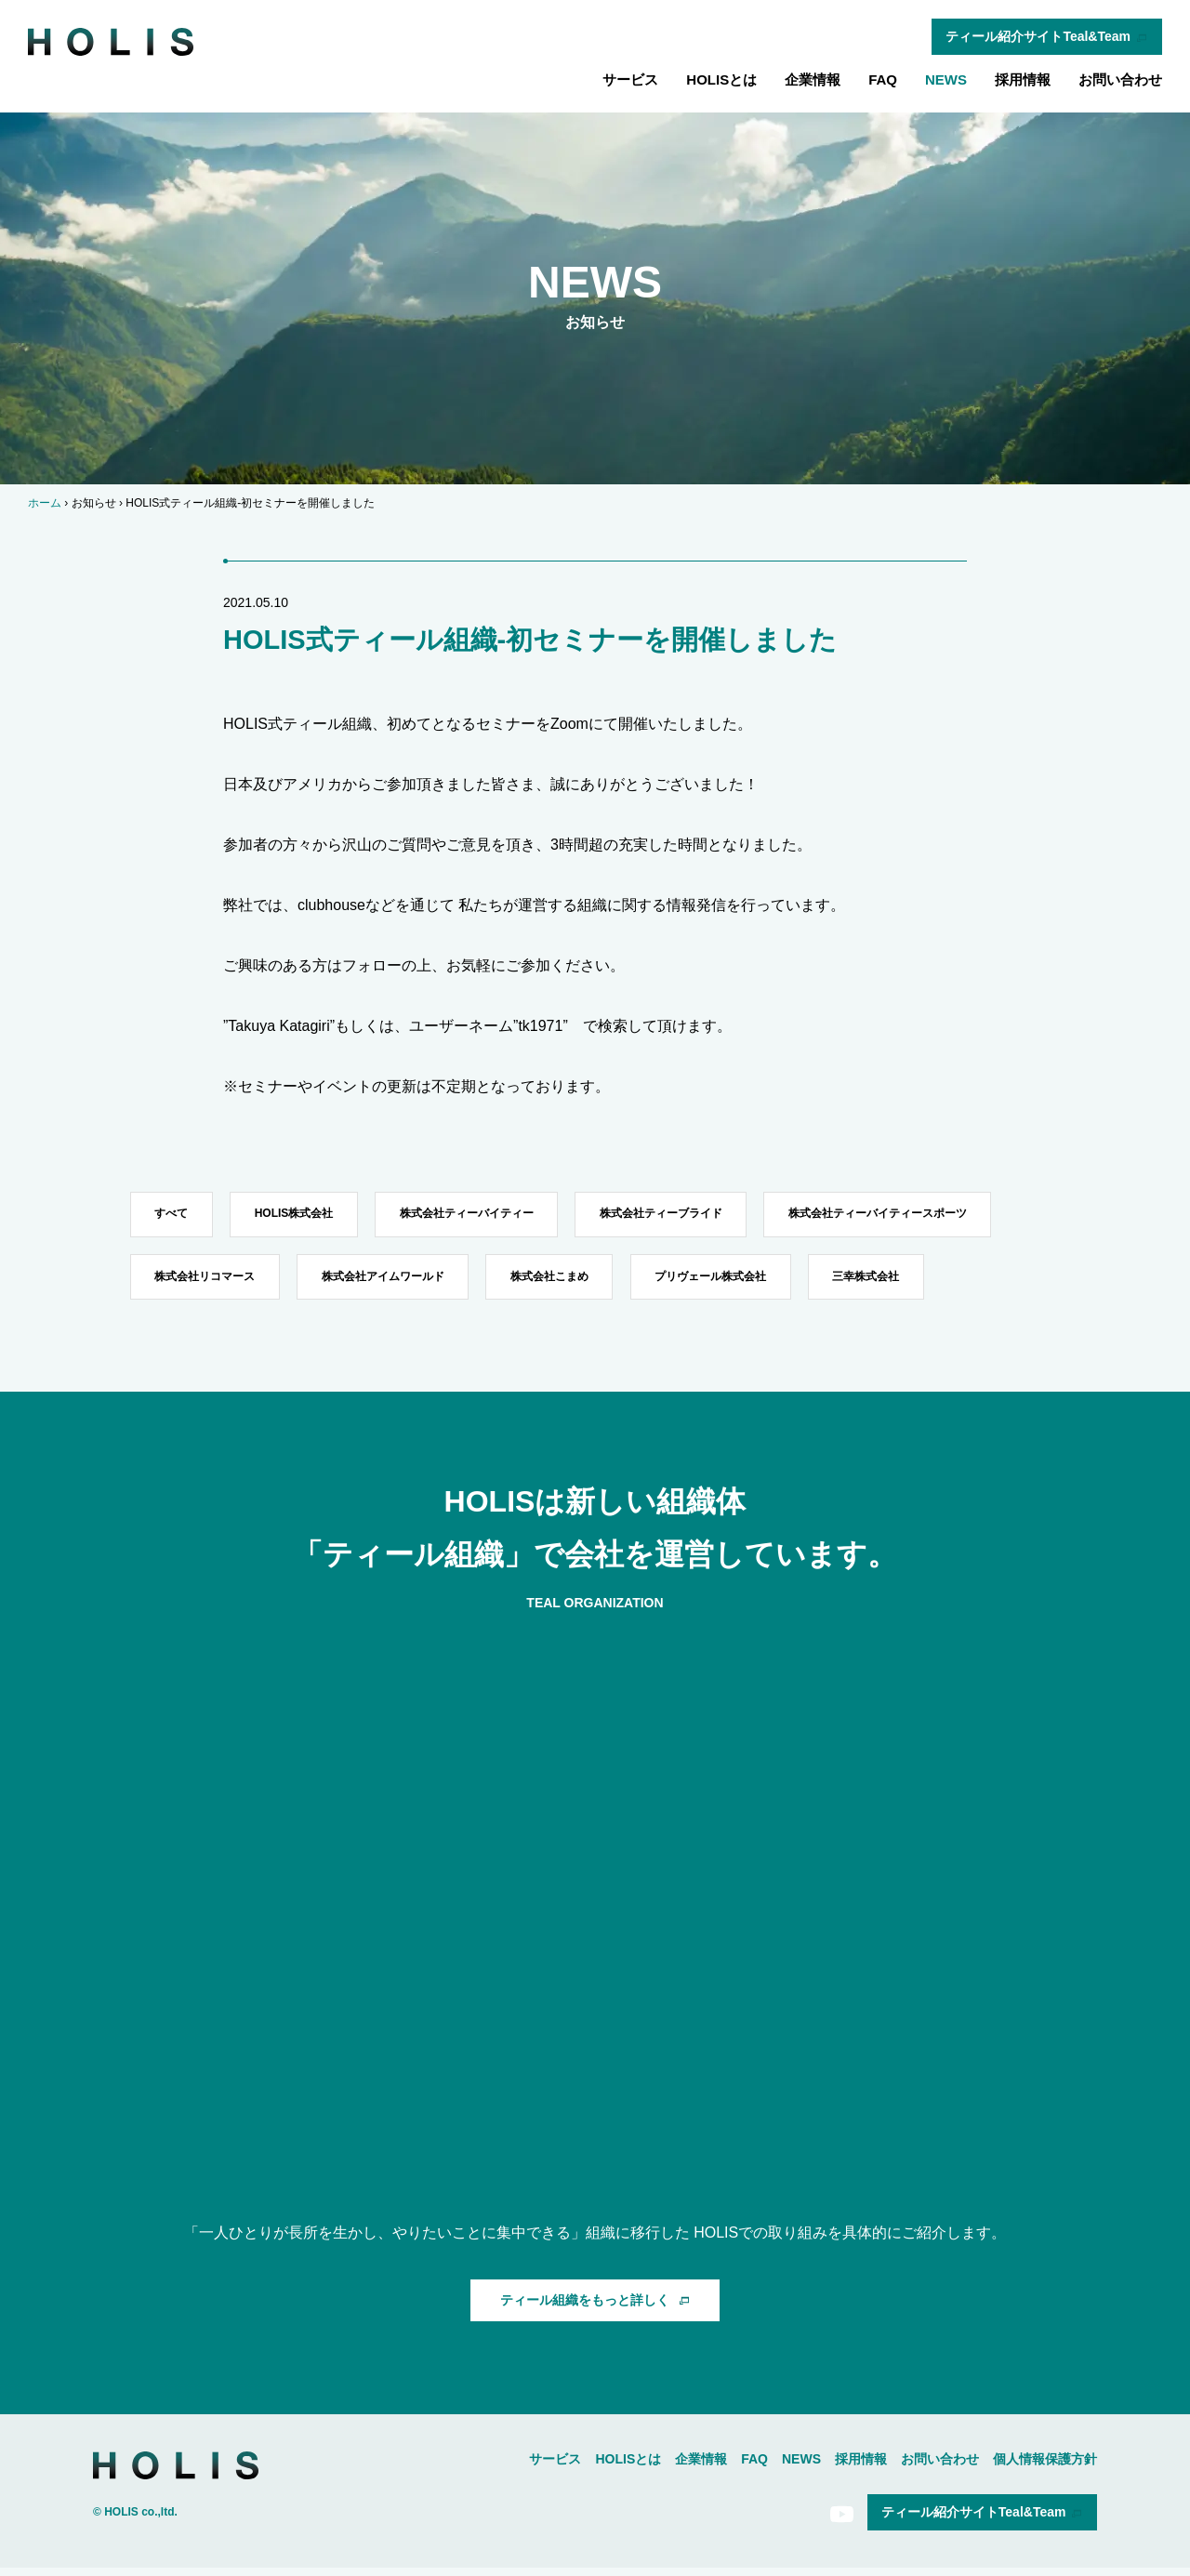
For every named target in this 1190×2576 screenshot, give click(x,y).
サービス (630, 79)
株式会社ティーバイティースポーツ (905, 1215)
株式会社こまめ (564, 1281)
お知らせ (94, 502)
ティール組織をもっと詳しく (595, 2307)
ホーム (44, 502)
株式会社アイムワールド (391, 1281)
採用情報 (1023, 79)
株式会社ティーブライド (682, 1215)
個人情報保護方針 (1045, 2466)
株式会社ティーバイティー (482, 1215)
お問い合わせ (1120, 79)
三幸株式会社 (893, 1281)
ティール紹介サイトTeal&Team (1046, 36)
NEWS (946, 79)
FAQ (882, 79)
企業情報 (812, 79)
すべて (174, 1215)
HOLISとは (721, 79)
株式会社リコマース (207, 1281)
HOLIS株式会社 (302, 1215)
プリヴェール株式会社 (731, 1281)
